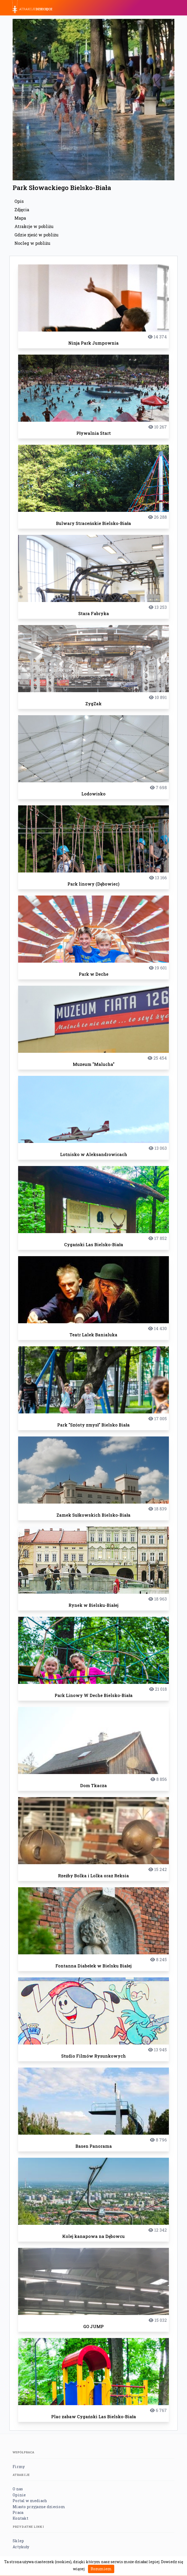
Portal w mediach (30, 2500)
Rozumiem (101, 2568)
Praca (18, 2512)
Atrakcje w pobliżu (34, 226)
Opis (19, 201)
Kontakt (20, 2518)
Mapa (20, 218)
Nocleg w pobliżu (32, 243)
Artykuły (21, 2546)
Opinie (19, 2494)
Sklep (18, 2540)
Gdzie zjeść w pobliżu (36, 234)
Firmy (19, 2466)
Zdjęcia (21, 209)
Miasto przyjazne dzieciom (39, 2506)
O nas (18, 2488)
